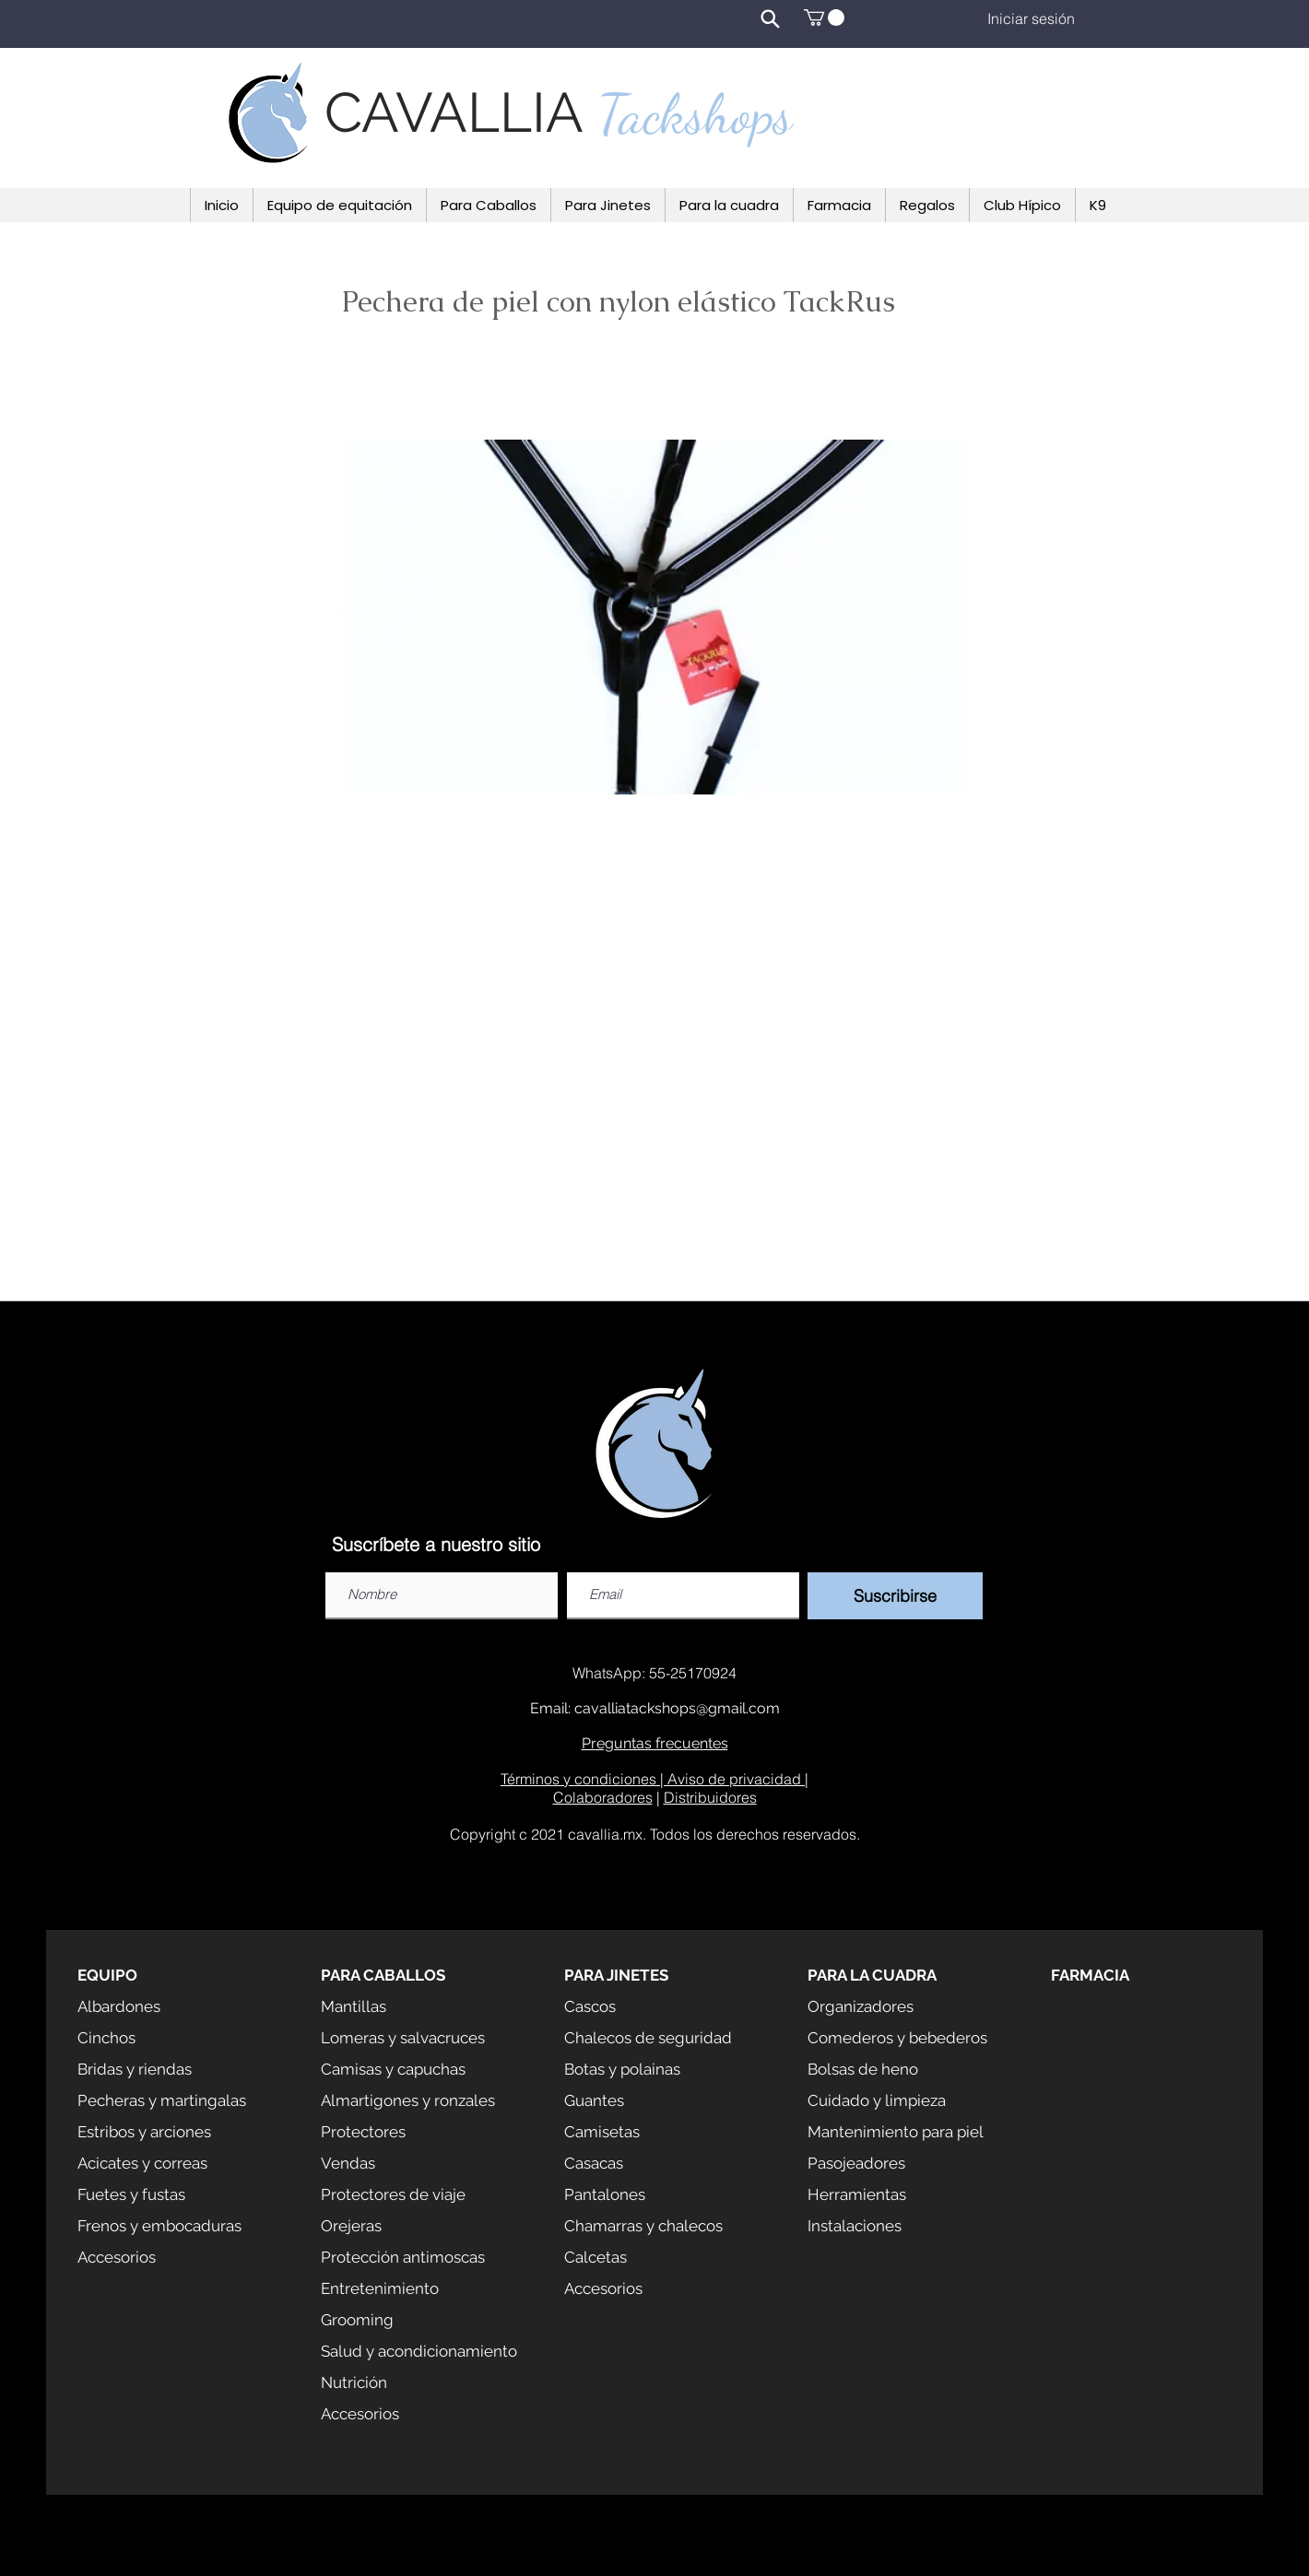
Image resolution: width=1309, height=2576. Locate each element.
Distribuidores (710, 1797)
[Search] (770, 18)
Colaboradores (603, 1797)
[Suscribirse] (895, 1595)
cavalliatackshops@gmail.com (677, 1708)
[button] (824, 17)
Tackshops (695, 114)
